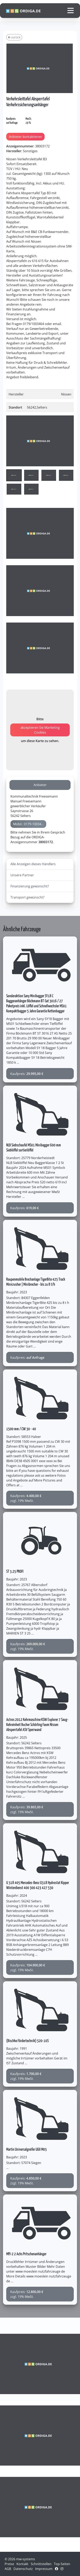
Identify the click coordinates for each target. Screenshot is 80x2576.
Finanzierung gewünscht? (29, 886)
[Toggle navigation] (70, 10)
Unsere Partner (22, 875)
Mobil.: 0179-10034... (28, 824)
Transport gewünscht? (27, 897)
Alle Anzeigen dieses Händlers (33, 864)
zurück (14, 37)
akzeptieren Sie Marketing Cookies (40, 730)
